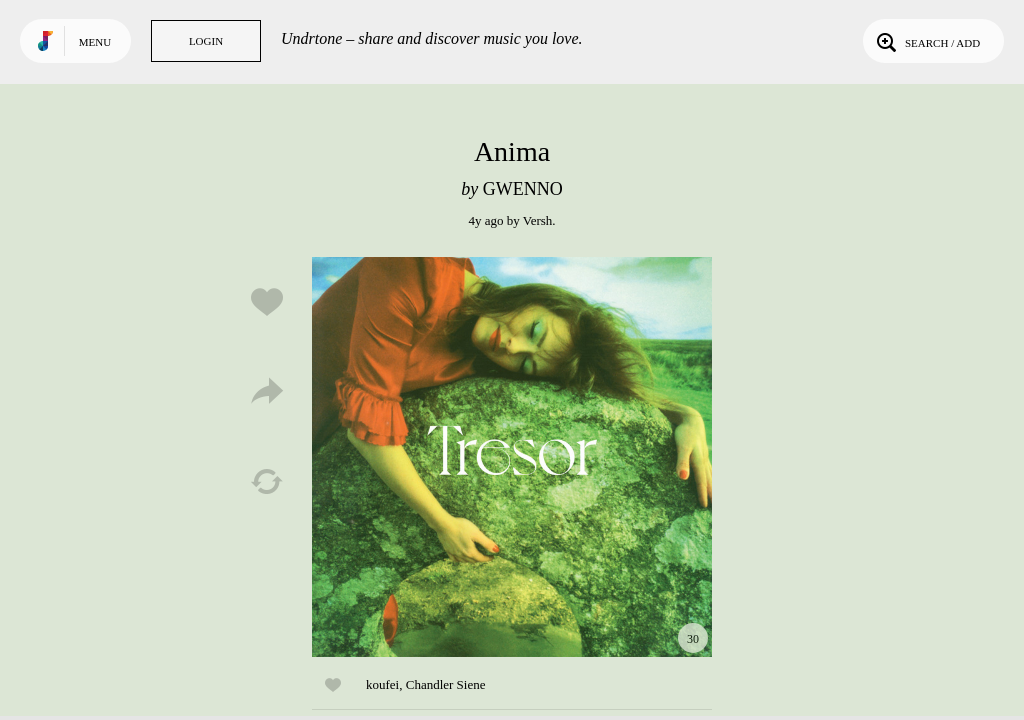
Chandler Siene (446, 684)
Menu (95, 42)
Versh (538, 220)
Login (206, 41)
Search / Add (926, 41)
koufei (382, 684)
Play (512, 457)
